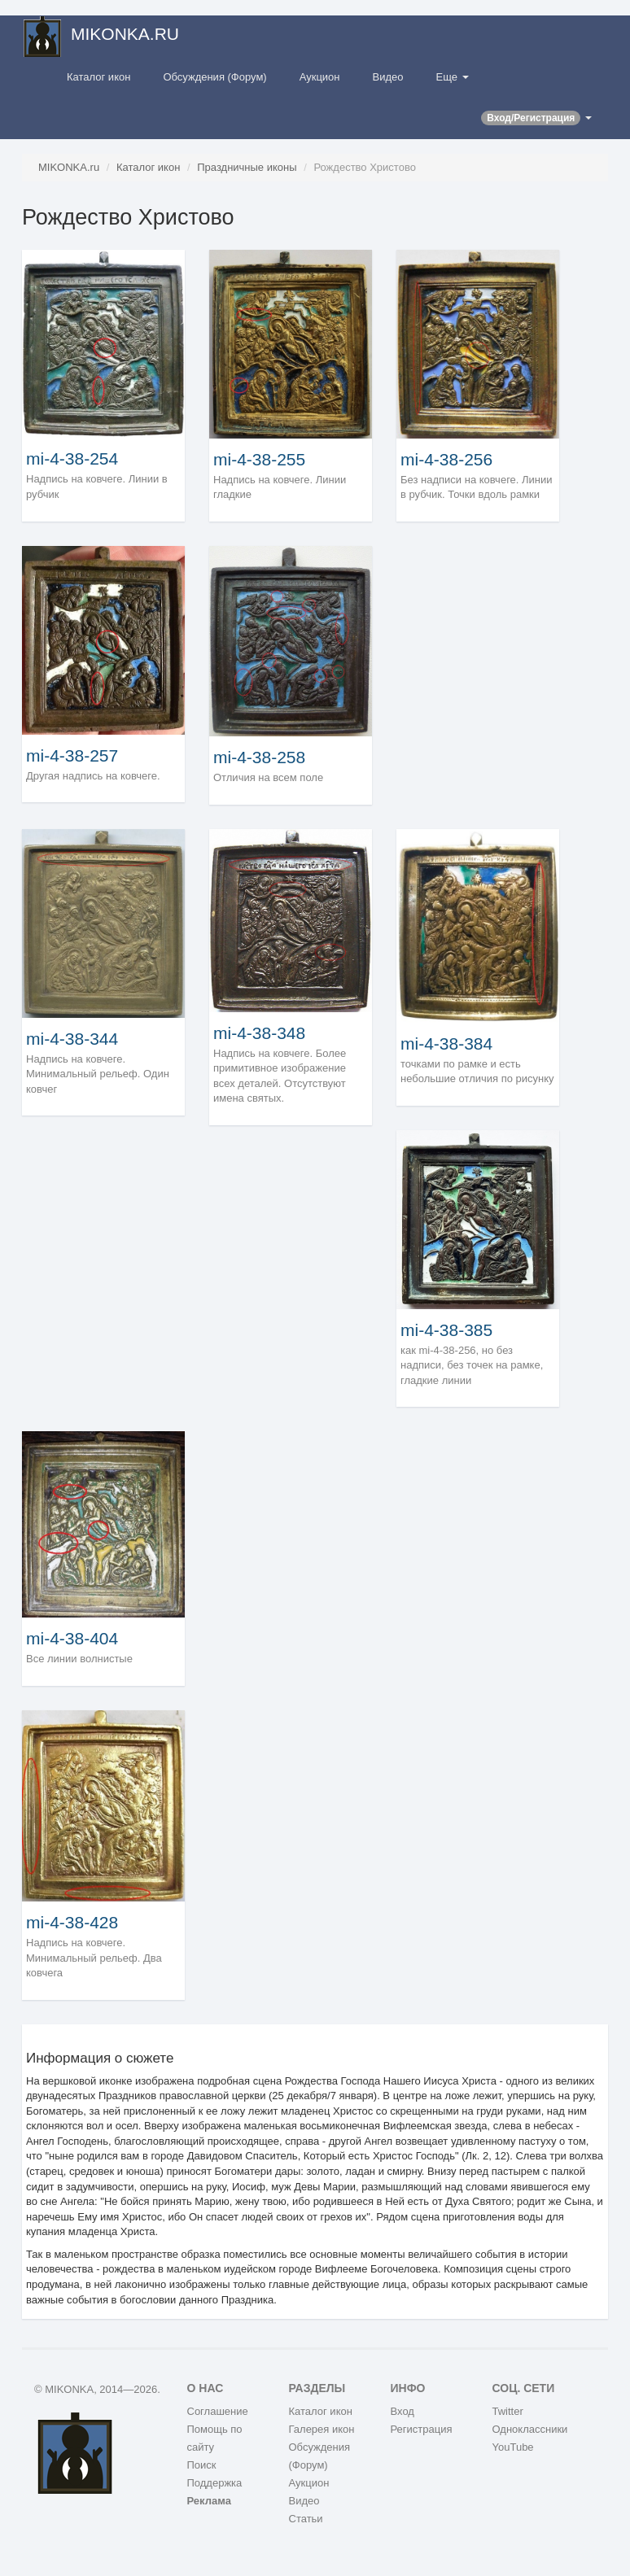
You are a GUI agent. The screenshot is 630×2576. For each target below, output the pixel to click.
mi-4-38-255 (259, 459)
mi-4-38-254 (72, 458)
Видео (388, 77)
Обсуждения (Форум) (214, 77)
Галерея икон (322, 2429)
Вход (402, 2411)
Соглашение (217, 2411)
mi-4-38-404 (72, 1638)
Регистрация (422, 2429)
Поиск (202, 2465)
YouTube (513, 2447)
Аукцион (320, 77)
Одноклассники (530, 2429)
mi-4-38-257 (72, 755)
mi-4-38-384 (446, 1043)
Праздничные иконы (246, 167)
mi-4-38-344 (72, 1038)
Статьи (306, 2519)
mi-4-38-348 (259, 1033)
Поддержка (215, 2483)
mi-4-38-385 (446, 1330)
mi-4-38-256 (446, 459)
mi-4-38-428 (72, 1922)
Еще (452, 77)
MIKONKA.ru (68, 167)
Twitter (507, 2411)
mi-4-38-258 (259, 757)
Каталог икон (98, 77)
